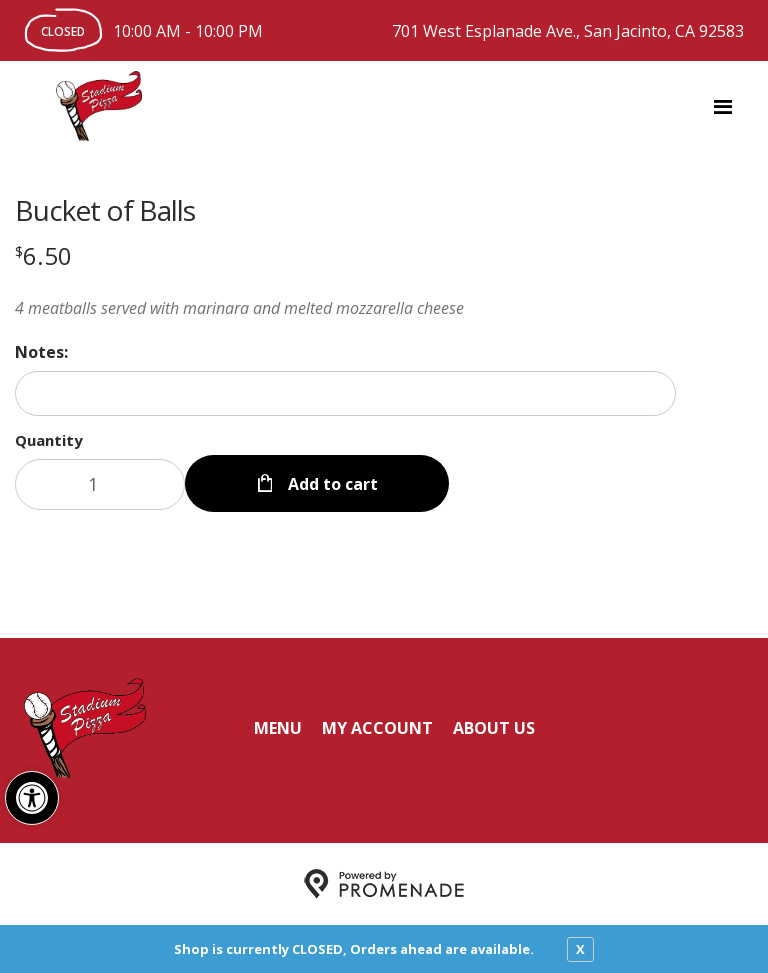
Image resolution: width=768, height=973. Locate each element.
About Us (494, 728)
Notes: (41, 352)
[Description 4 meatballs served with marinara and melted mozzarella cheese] (345, 308)
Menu (278, 728)
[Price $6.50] (43, 255)
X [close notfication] (580, 949)
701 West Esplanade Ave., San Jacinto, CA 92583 (568, 31)
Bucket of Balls (105, 210)
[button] (32, 798)
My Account (377, 728)
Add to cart (331, 484)
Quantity (49, 440)
